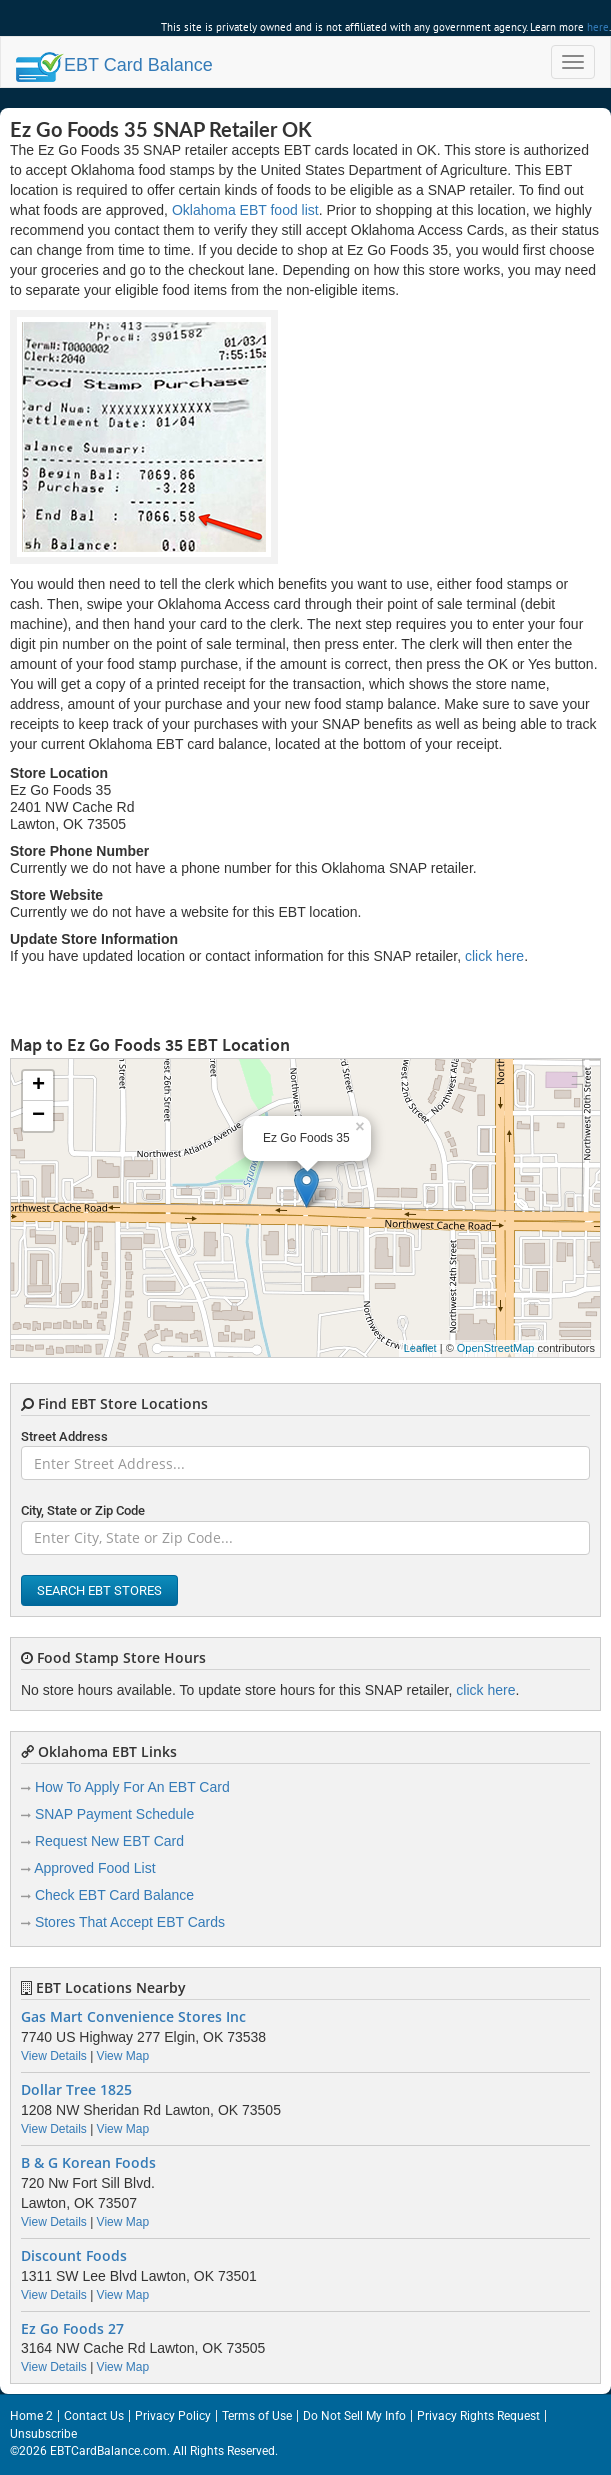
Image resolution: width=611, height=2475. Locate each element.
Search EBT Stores (99, 1590)
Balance (114, 65)
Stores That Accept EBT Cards (130, 1922)
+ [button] (38, 1086)
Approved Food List (94, 1868)
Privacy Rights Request (478, 2416)
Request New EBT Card (109, 1841)
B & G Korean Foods (88, 2163)
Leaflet (420, 1348)
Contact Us (94, 2416)
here (598, 27)
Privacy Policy (173, 2416)
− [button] (38, 1116)
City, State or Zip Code (83, 1510)
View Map (123, 2056)
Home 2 (31, 2416)
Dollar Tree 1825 (76, 2090)
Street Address (64, 1436)
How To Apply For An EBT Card (132, 1787)
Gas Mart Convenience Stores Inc (133, 2017)
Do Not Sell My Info (354, 2416)
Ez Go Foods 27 (72, 2329)
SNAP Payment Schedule (114, 1814)
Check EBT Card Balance (114, 1895)
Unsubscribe (43, 2434)
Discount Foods (74, 2256)
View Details (54, 2056)
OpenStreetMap (496, 1348)
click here (494, 956)
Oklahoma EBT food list (245, 210)
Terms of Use (257, 2416)
